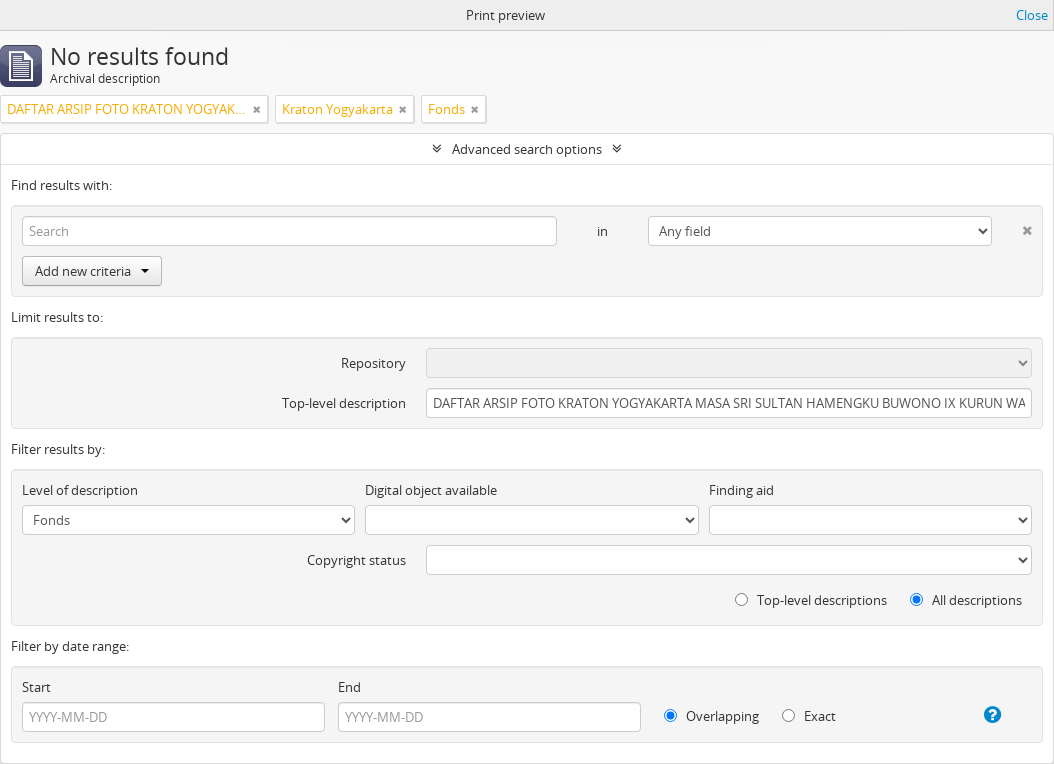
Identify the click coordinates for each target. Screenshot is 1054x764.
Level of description (80, 490)
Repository (373, 363)
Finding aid (741, 490)
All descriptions (966, 600)
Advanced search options (527, 149)
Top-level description (344, 403)
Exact (809, 716)
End (349, 687)
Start (36, 687)
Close (1032, 15)
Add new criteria (92, 271)
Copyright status (356, 560)
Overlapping (711, 716)
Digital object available (431, 490)
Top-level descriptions (811, 600)
